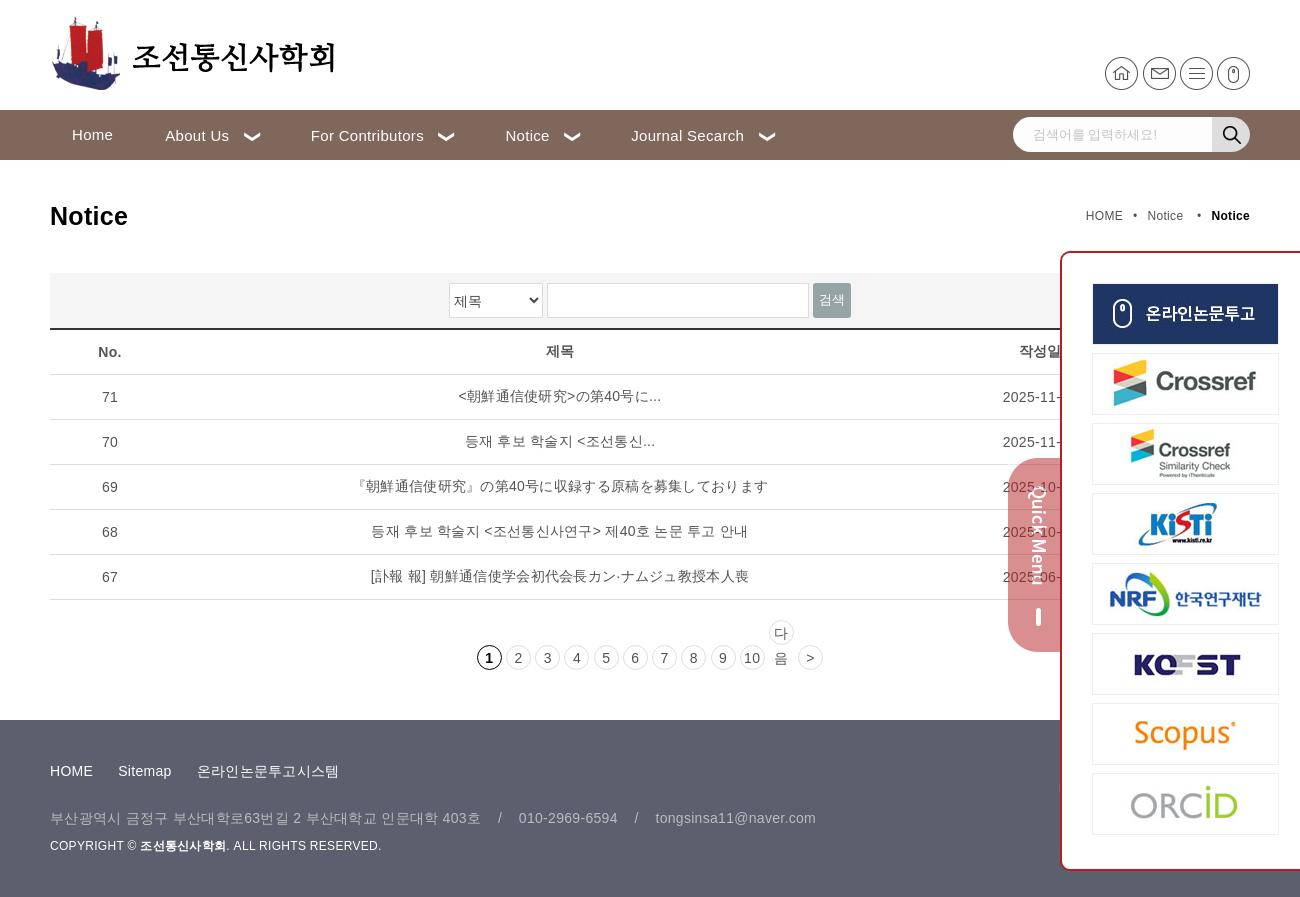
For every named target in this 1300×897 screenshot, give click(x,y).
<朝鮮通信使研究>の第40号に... (560, 396)
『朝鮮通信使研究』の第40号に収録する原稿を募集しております (560, 486)
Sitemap (144, 771)
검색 (832, 299)
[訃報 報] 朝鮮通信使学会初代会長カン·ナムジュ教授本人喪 (560, 576)
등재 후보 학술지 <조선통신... (560, 441)
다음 (781, 635)
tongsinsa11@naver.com (735, 818)
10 (752, 658)
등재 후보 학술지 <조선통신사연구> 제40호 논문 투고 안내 (559, 531)
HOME (71, 771)
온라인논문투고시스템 (268, 771)
